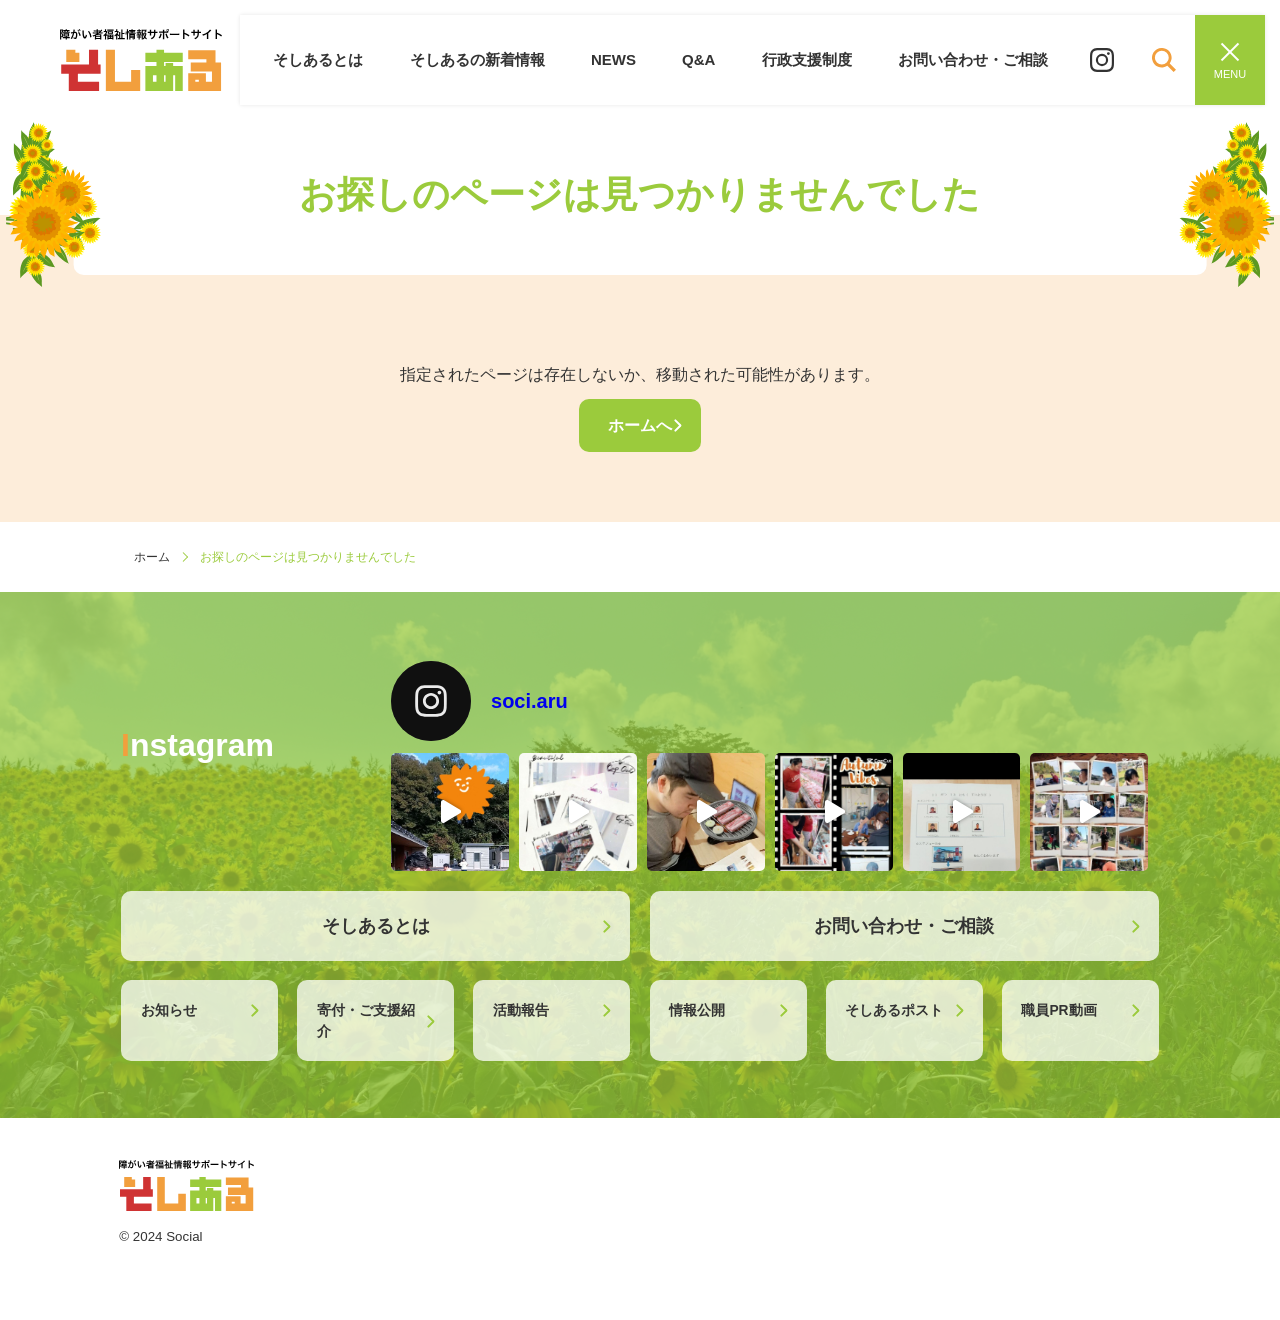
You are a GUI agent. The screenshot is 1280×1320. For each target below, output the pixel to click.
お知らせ (169, 1010)
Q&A (704, 59)
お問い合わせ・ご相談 (974, 59)
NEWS (621, 59)
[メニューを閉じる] (1230, 60)
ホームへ (640, 425)
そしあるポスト (894, 1010)
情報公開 (697, 1010)
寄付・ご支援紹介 (366, 1020)
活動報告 (521, 1010)
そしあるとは (332, 59)
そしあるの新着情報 (487, 59)
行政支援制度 (810, 59)
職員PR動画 (1058, 1010)
